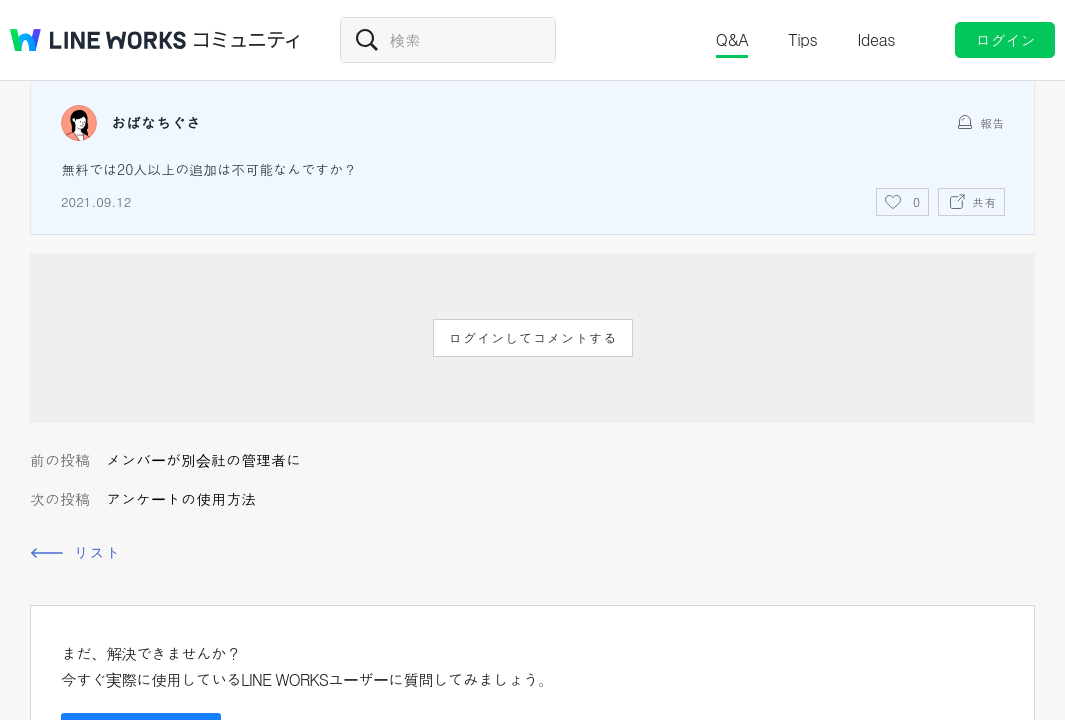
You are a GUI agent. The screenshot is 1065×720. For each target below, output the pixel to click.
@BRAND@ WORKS (98, 40)
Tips (802, 39)
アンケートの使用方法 (181, 498)
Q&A (732, 39)
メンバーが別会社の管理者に (203, 459)
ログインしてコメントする (533, 338)
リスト (97, 552)
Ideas (876, 39)
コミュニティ (247, 40)
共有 (984, 201)
